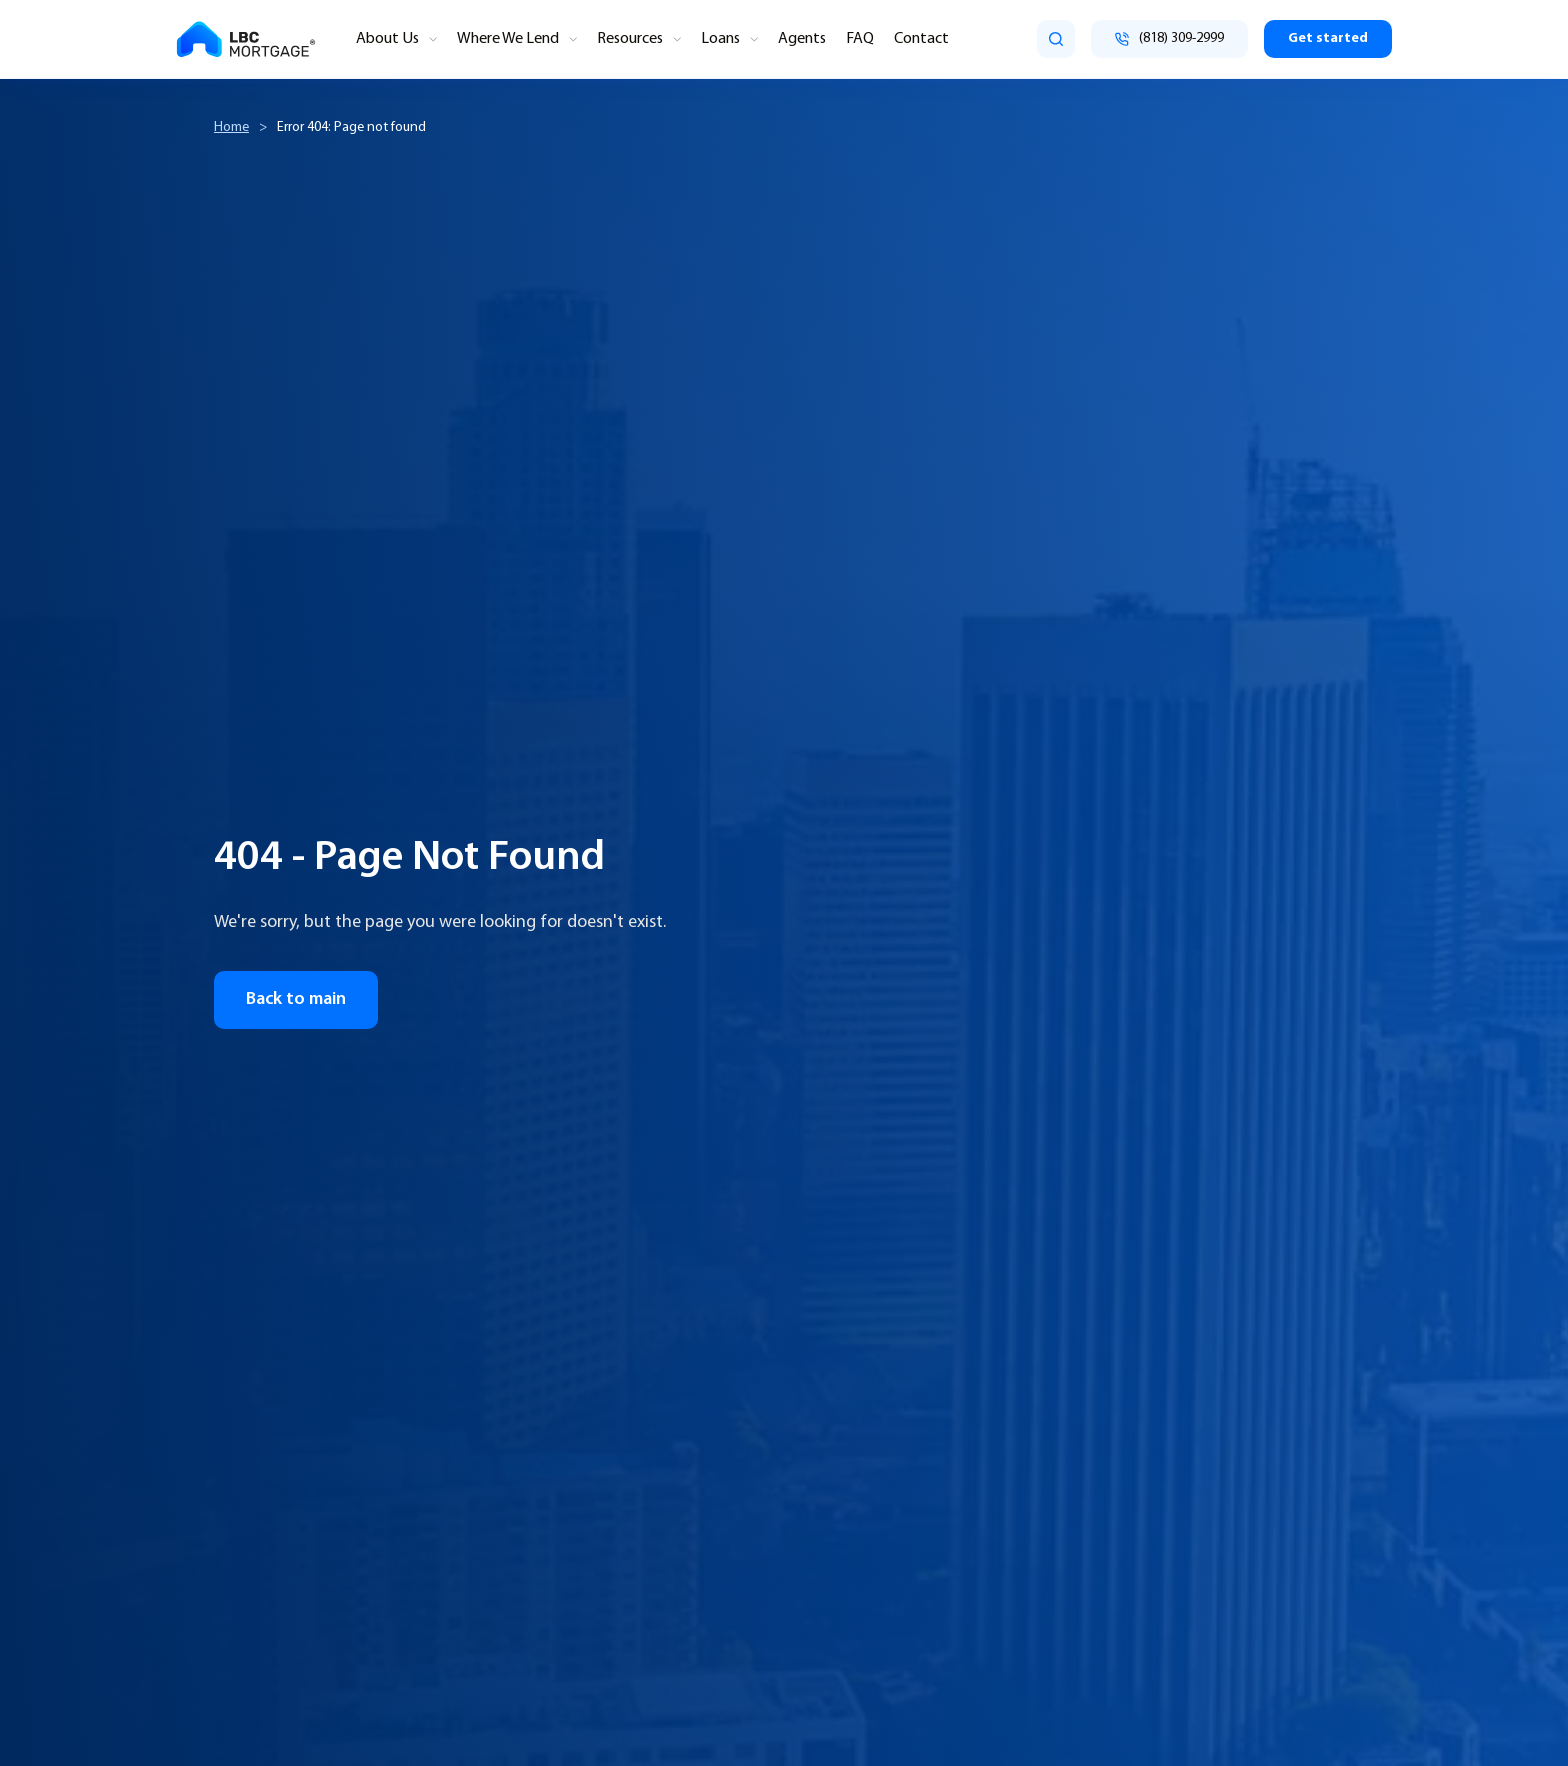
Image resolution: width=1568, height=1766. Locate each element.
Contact (921, 39)
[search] (1056, 39)
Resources (630, 39)
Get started (1328, 38)
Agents (802, 39)
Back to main (296, 999)
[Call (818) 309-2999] (1169, 39)
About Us (387, 39)
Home (231, 127)
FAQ (860, 39)
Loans (720, 39)
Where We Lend (508, 39)
